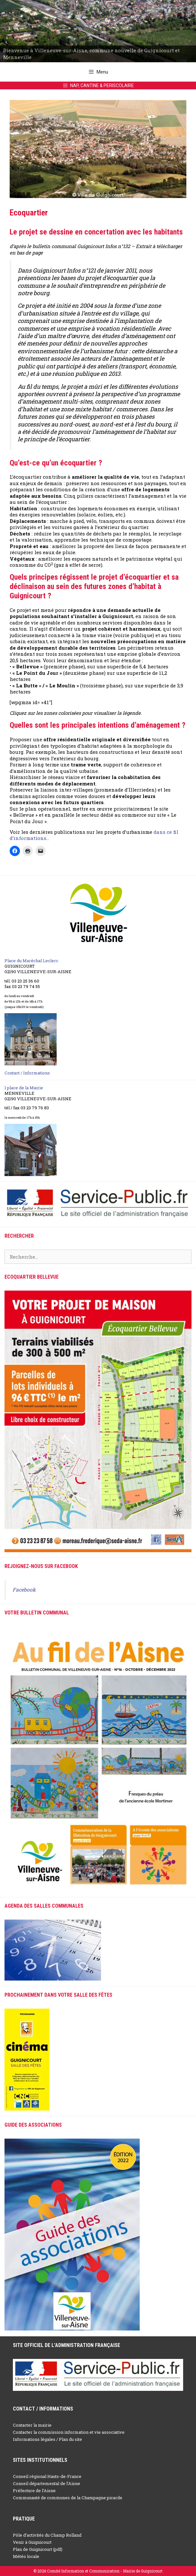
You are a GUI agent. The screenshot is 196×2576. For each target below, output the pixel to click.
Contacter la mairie (32, 2425)
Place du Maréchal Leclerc (31, 961)
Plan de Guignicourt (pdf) (37, 2549)
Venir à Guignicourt (32, 2542)
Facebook (24, 1589)
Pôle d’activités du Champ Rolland (47, 2535)
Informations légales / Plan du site (47, 2439)
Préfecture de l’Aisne (34, 2490)
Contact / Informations (27, 1073)
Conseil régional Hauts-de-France (47, 2476)
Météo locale (26, 2556)
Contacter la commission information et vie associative (69, 2432)
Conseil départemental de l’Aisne (46, 2483)
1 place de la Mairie (24, 1088)
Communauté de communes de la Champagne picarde (67, 2498)
